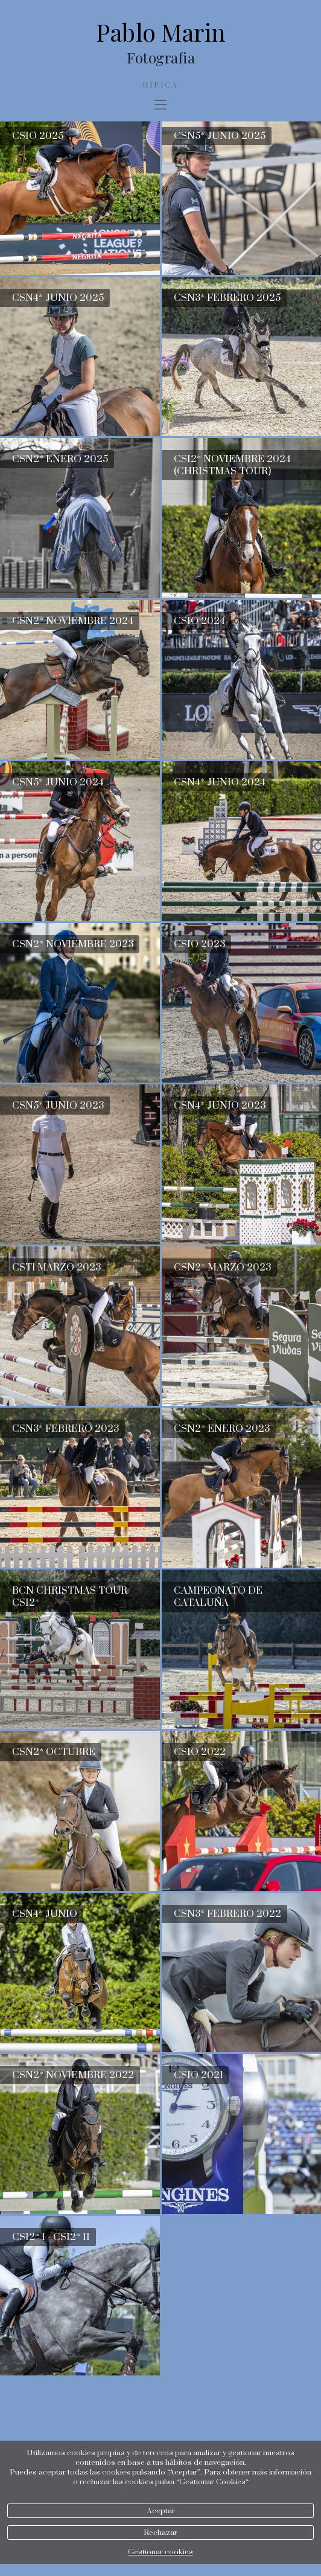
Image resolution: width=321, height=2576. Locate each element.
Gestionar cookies (160, 2552)
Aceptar (161, 2511)
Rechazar (160, 2532)
